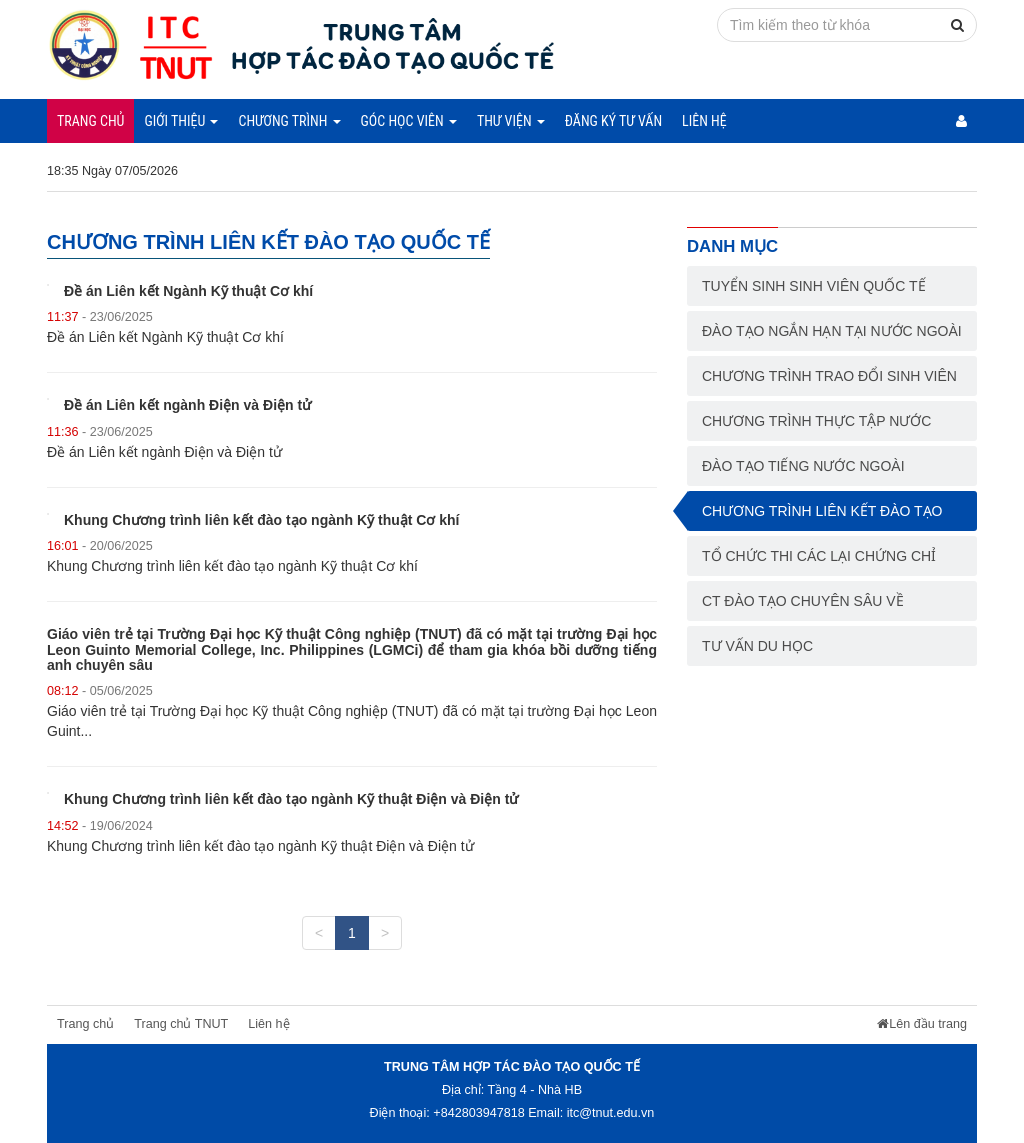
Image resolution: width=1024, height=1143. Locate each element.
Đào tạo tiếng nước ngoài (803, 466)
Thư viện (511, 121)
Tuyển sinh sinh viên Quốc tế (814, 286)
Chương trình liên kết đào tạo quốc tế (822, 517)
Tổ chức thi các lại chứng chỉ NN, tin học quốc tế (819, 562)
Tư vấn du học (757, 646)
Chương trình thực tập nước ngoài (816, 427)
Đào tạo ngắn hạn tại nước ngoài (832, 331)
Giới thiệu (181, 121)
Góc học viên (409, 121)
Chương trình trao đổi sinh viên (829, 376)
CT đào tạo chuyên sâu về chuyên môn (803, 607)
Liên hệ (704, 121)
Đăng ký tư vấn (613, 121)
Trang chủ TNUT (181, 1024)
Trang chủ (90, 121)
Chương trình (289, 121)
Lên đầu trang (922, 1024)
